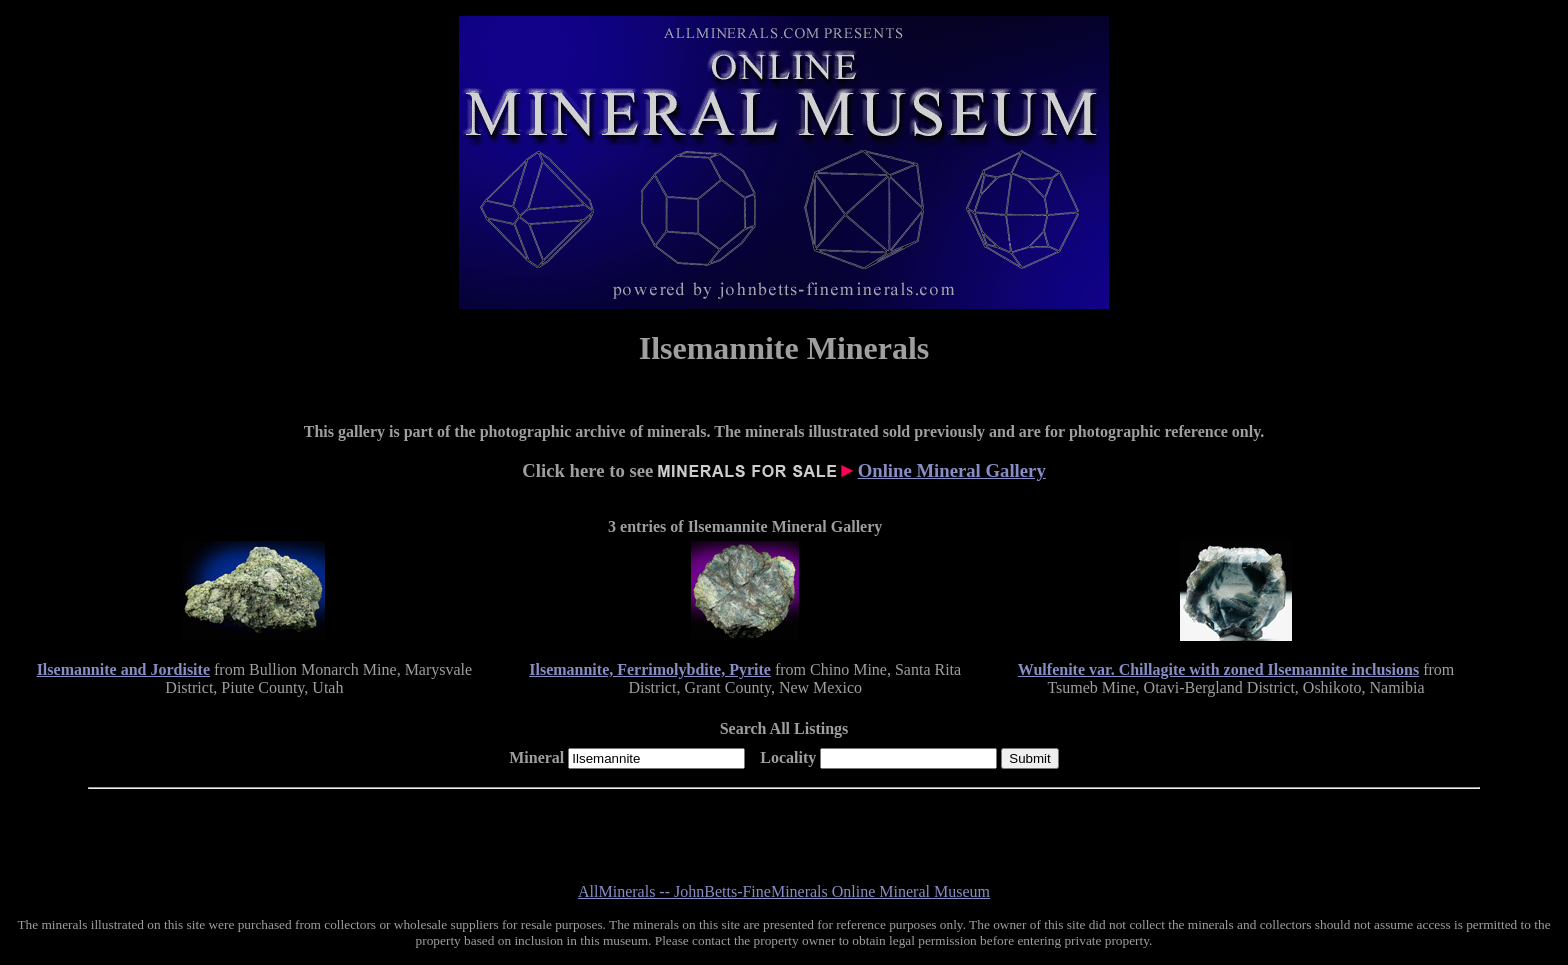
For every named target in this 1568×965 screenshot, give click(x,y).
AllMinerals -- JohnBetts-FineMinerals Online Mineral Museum (784, 891)
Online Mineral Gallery (952, 470)
